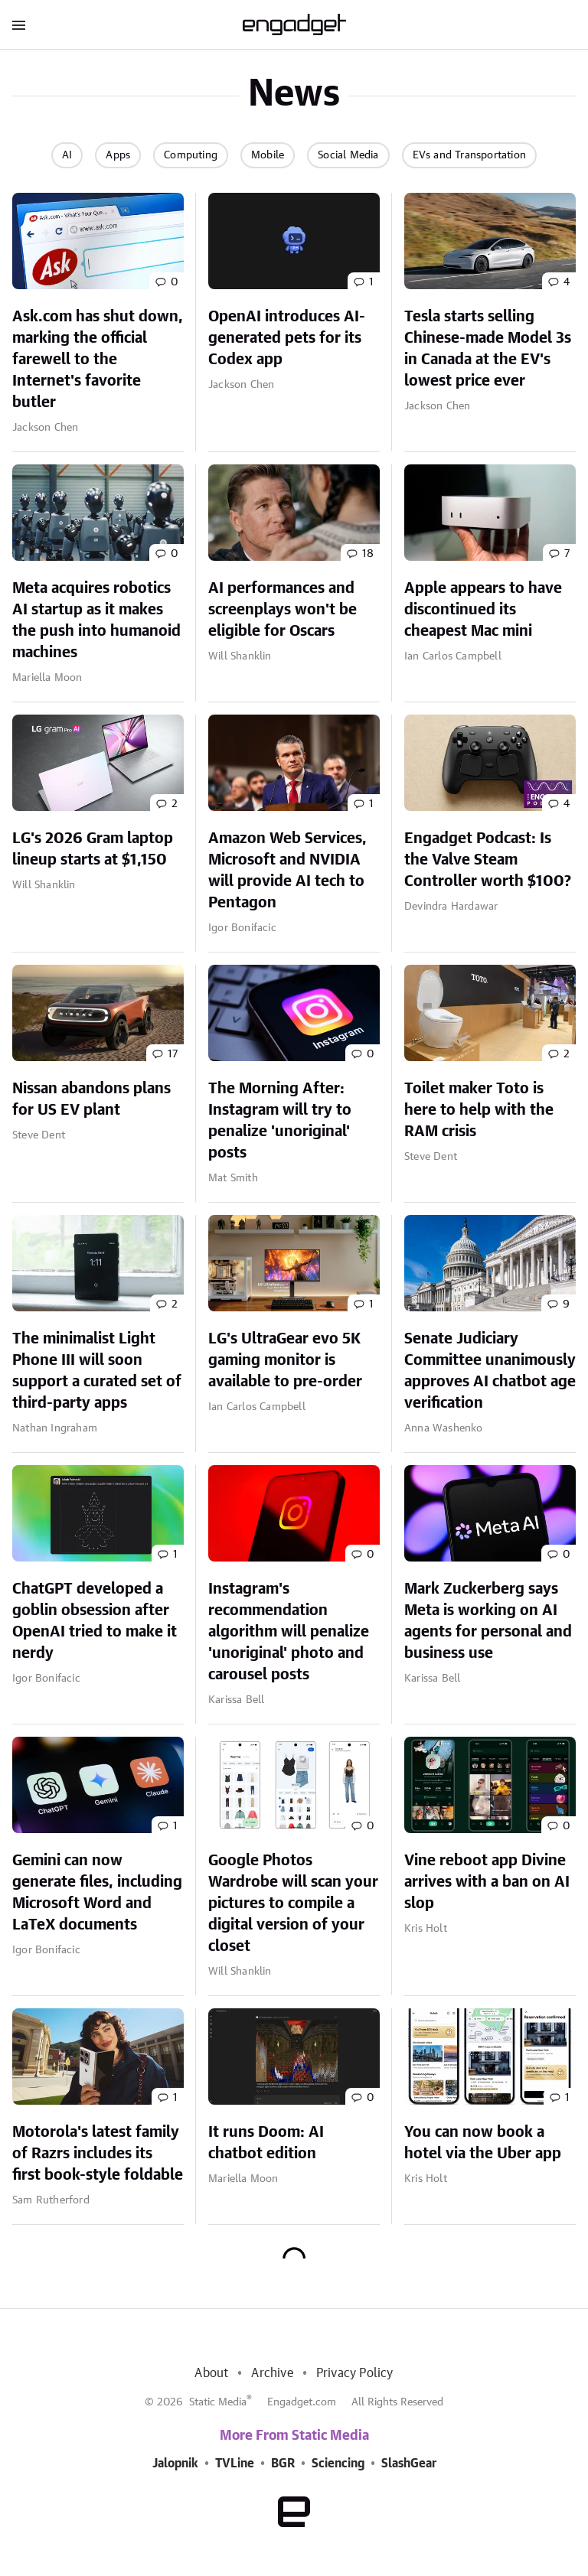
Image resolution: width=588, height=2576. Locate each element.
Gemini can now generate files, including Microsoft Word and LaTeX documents (97, 1893)
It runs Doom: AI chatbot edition (266, 2143)
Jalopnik (175, 2463)
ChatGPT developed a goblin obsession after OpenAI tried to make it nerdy (94, 1621)
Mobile (267, 155)
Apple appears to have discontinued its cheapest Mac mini (483, 610)
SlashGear (408, 2463)
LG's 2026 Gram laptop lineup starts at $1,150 (92, 849)
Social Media (348, 155)
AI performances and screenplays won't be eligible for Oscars (282, 610)
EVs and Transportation (469, 155)
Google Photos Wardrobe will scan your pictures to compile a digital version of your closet (293, 1903)
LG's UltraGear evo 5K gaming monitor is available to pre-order (285, 1360)
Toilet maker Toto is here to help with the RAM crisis (479, 1110)
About (211, 2373)
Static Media (218, 2402)
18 (368, 554)
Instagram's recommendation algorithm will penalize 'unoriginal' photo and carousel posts (288, 1631)
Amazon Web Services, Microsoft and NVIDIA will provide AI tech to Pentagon (287, 870)
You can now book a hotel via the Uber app (482, 2143)
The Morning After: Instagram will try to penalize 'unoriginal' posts (279, 1121)
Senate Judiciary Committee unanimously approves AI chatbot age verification (490, 1371)
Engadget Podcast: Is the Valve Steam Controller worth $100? (487, 860)
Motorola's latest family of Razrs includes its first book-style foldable (97, 2154)
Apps (118, 155)
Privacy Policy (355, 2373)
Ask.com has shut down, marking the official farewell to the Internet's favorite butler (97, 359)
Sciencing (338, 2463)
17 (173, 1054)
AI (67, 155)
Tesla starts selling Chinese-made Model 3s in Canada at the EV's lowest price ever (487, 349)
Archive (271, 2373)
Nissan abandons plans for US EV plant (91, 1099)
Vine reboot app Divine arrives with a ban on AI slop (487, 1882)
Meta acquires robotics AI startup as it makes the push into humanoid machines (96, 620)
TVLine (234, 2463)
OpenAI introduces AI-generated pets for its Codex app (286, 338)
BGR (283, 2463)
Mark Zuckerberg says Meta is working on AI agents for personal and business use (488, 1621)
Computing (190, 155)
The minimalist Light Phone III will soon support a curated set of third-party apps (96, 1371)
